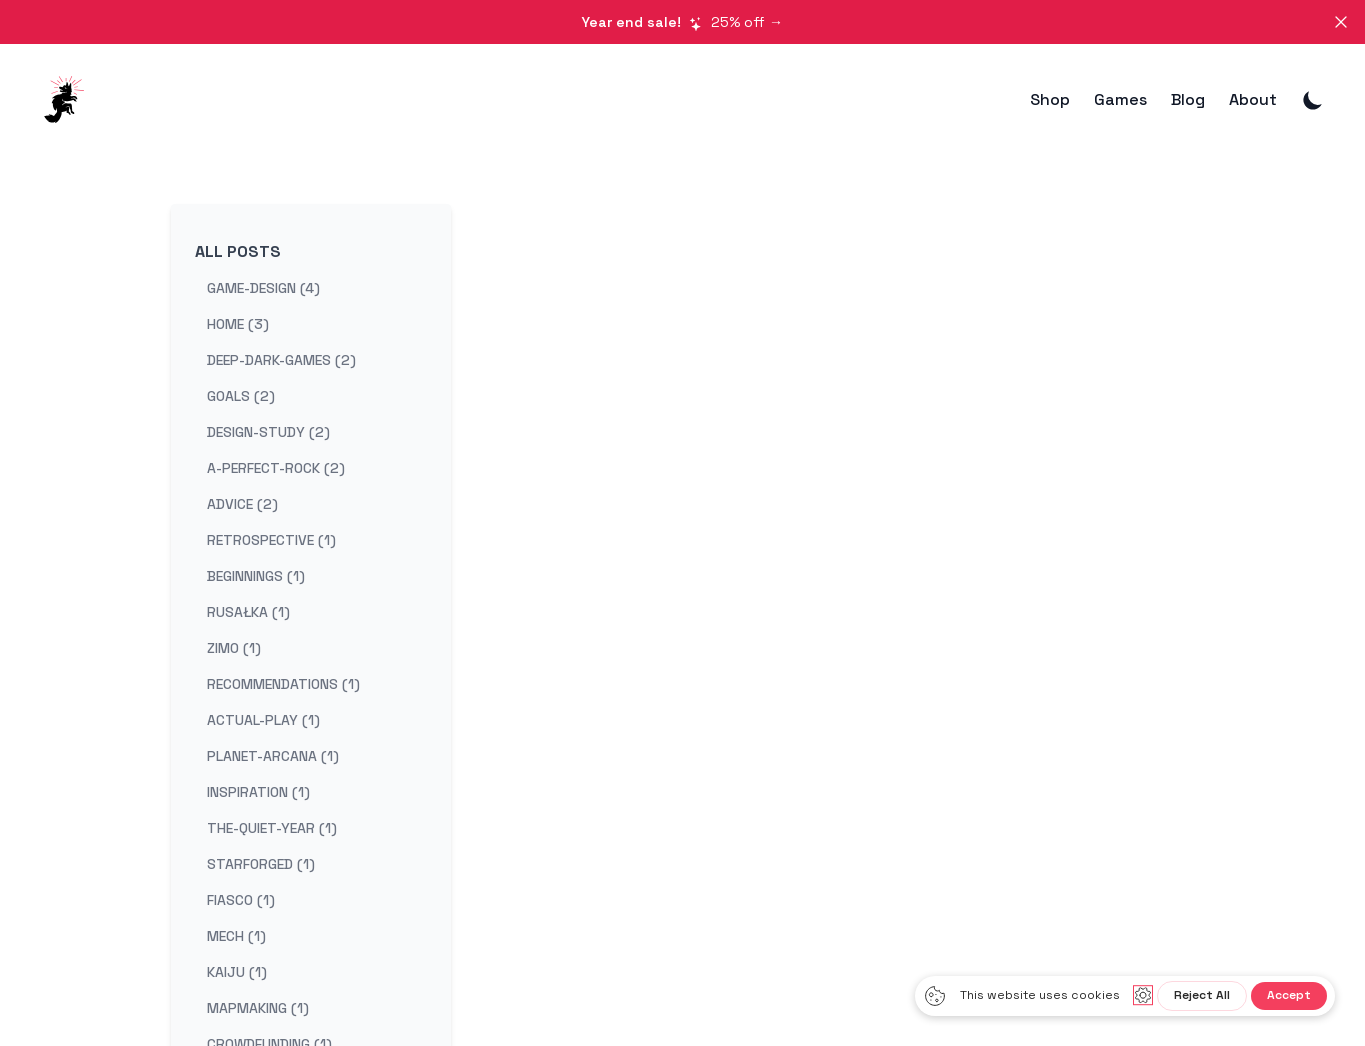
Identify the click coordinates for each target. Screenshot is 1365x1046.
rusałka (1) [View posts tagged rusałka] (248, 612)
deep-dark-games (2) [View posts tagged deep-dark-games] (281, 360)
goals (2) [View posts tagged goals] (241, 396)
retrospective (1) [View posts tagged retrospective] (271, 540)
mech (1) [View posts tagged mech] (236, 936)
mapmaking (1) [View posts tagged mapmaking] (258, 1008)
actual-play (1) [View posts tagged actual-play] (263, 720)
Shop (1050, 100)
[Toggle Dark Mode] (1313, 100)
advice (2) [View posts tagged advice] (242, 504)
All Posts (238, 251)
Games (1120, 100)
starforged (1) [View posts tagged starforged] (261, 864)
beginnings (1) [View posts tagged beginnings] (256, 576)
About (1253, 100)
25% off (682, 22)
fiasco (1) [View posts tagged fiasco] (241, 900)
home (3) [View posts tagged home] (238, 324)
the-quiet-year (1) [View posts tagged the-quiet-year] (272, 828)
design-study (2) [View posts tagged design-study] (268, 432)
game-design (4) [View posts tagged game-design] (263, 288)
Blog (1188, 100)
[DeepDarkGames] (70, 100)
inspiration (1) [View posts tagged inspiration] (258, 792)
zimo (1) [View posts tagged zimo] (234, 648)
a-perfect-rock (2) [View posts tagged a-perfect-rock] (276, 468)
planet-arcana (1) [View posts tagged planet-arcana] (273, 756)
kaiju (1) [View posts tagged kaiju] (237, 972)
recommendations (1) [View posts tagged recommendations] (283, 684)
